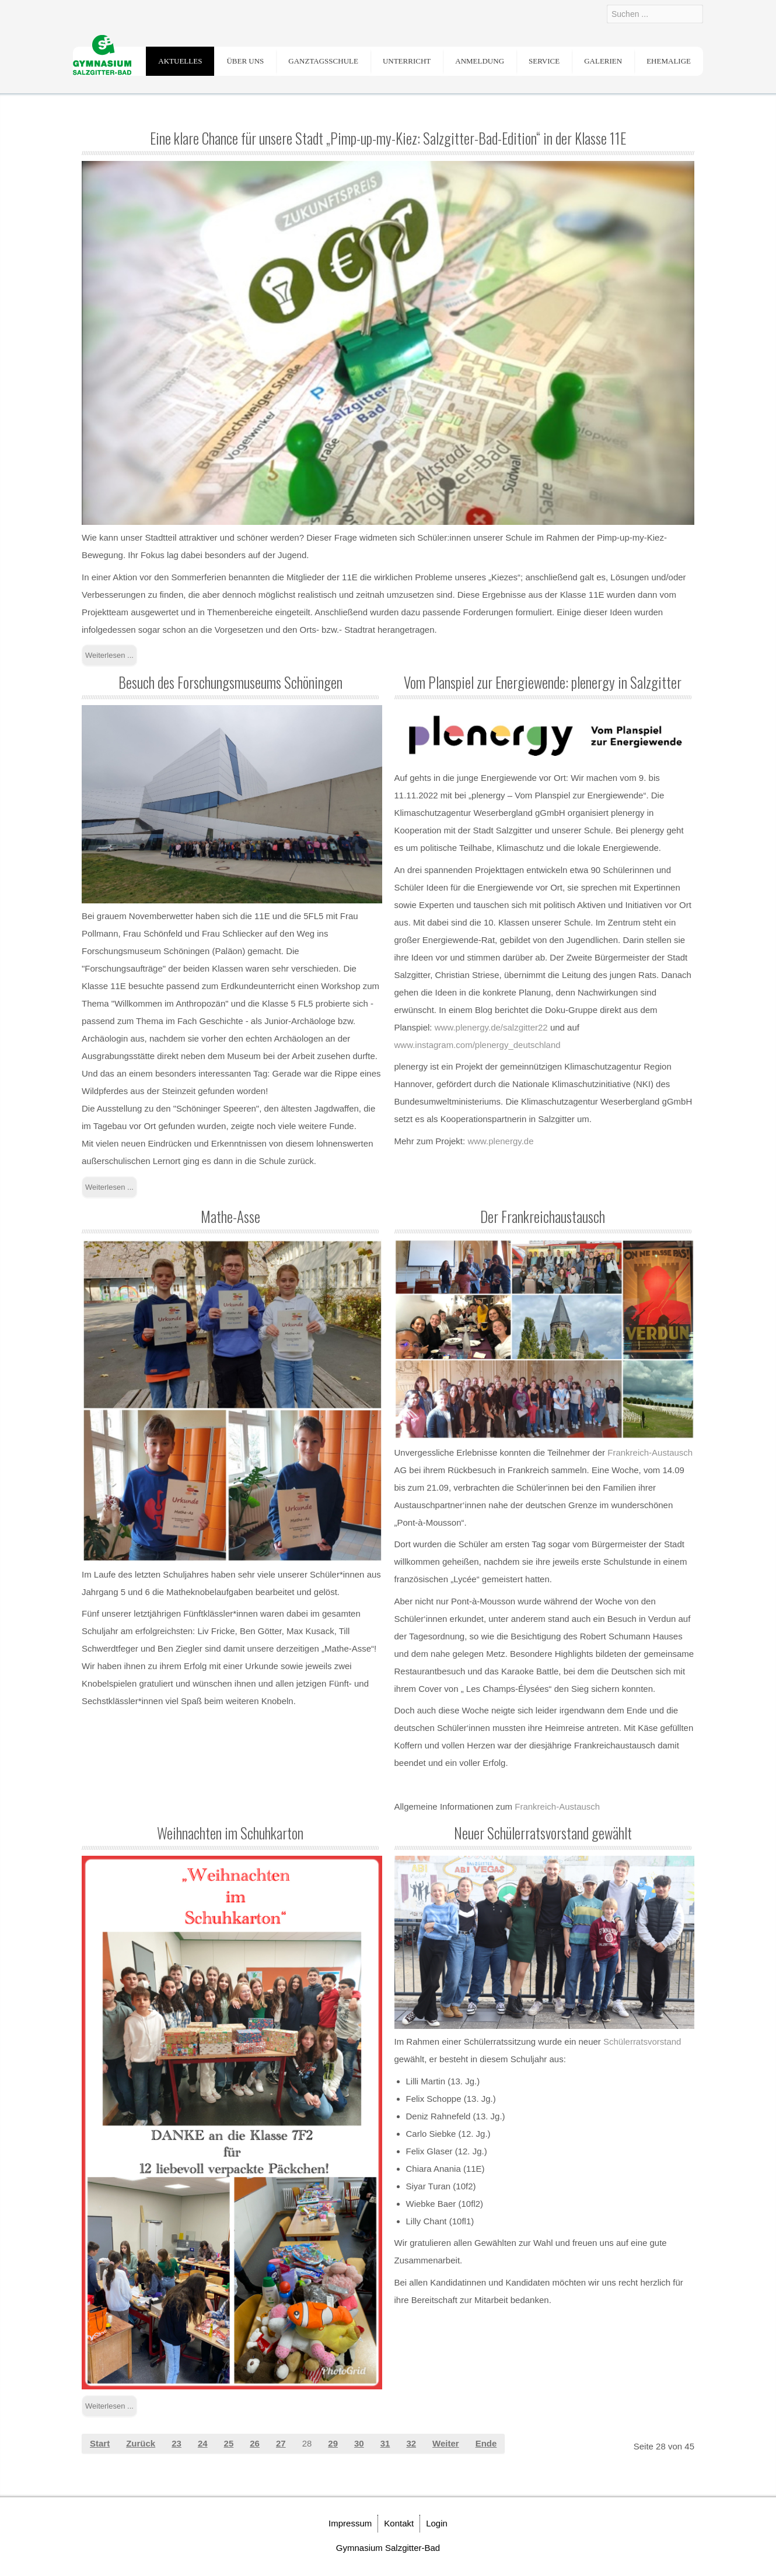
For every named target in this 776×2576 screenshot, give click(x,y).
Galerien (603, 61)
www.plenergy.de (500, 1141)
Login (437, 2523)
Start (100, 2443)
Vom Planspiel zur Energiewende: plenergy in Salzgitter (542, 682)
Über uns (245, 61)
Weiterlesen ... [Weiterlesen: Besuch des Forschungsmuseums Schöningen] (109, 1187)
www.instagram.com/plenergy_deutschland (477, 1045)
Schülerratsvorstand (642, 2041)
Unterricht (407, 61)
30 (359, 2443)
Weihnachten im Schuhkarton (230, 1832)
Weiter (445, 2443)
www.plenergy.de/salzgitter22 (491, 1027)
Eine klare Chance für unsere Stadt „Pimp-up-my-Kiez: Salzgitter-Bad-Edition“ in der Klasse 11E (388, 138)
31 (385, 2443)
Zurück (140, 2443)
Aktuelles (180, 61)
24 (203, 2443)
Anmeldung (479, 61)
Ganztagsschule (323, 61)
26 (255, 2443)
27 (281, 2443)
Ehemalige (668, 61)
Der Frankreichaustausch (542, 1216)
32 (411, 2443)
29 (333, 2443)
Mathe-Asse (230, 1216)
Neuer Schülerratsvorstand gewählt (543, 1832)
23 (176, 2443)
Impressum (350, 2523)
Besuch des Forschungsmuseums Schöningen (230, 682)
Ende (486, 2443)
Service (544, 61)
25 (229, 2443)
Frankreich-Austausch (650, 1452)
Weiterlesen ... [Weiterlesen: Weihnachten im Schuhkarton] (109, 2406)
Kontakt (399, 2523)
